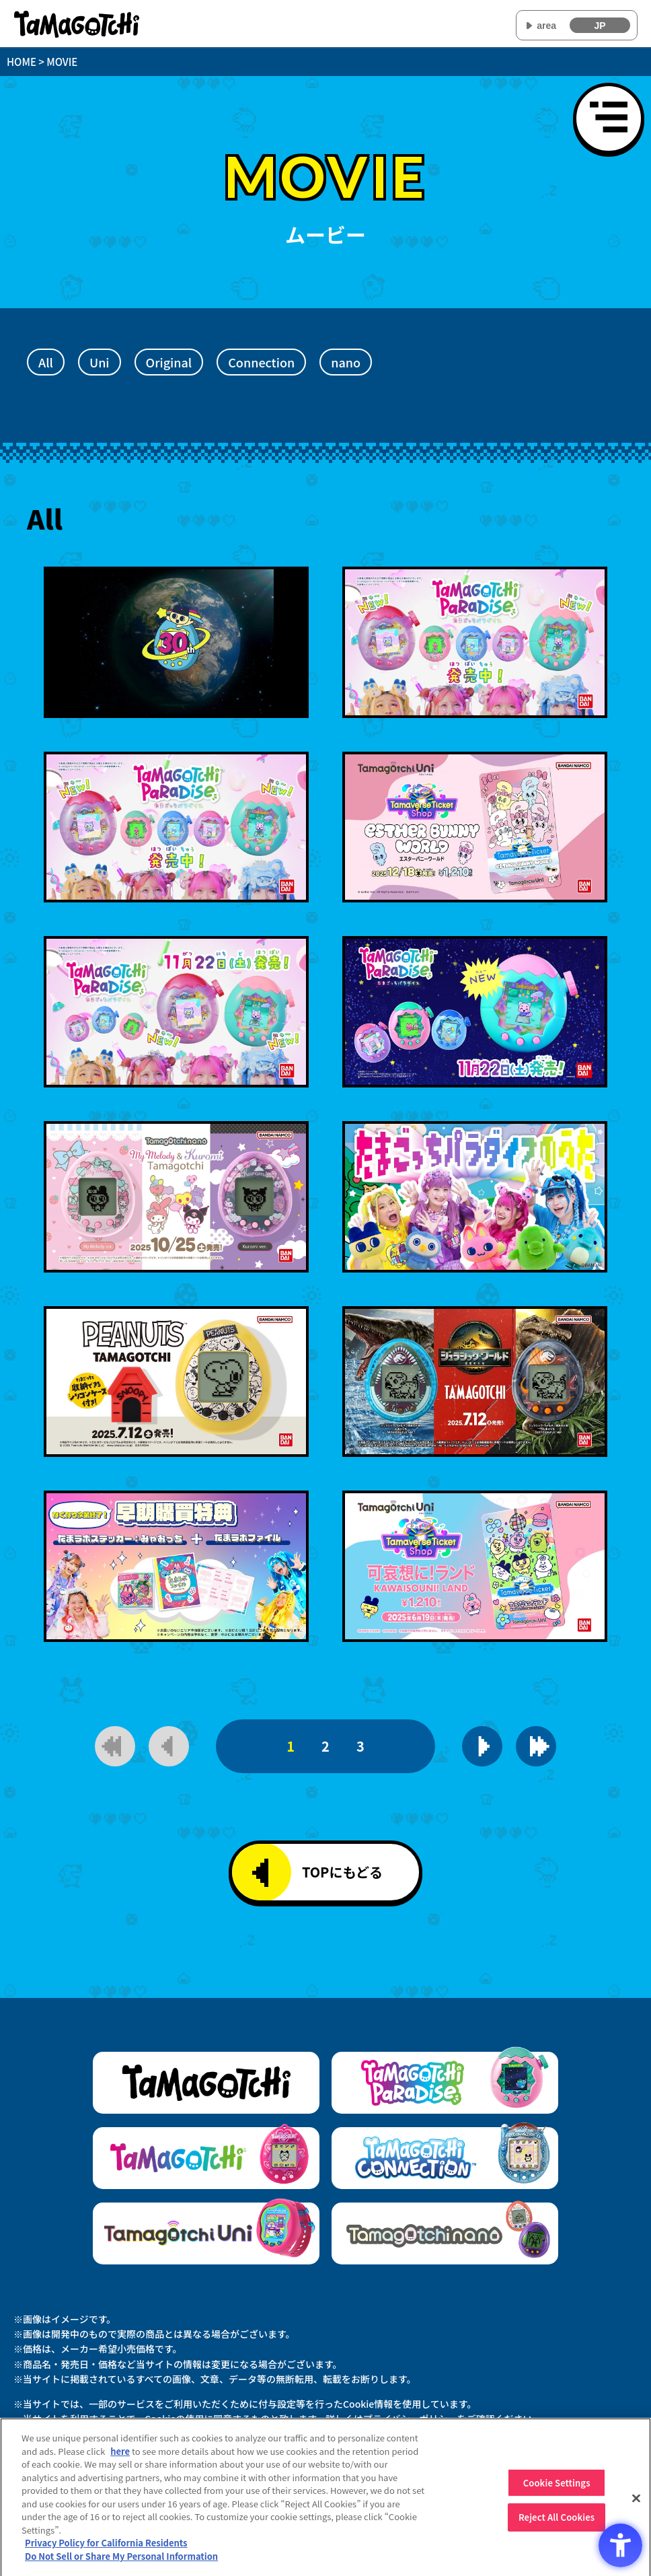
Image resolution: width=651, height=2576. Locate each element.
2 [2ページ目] (325, 1746)
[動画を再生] (176, 642)
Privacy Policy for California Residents (106, 2548)
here (120, 2456)
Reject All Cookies (557, 2522)
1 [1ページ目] (290, 1746)
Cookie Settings (556, 2487)
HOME (21, 62)
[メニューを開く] (608, 118)
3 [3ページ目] (360, 1746)
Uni (99, 362)
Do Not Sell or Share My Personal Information (121, 2561)
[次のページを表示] (482, 1746)
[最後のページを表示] (536, 1746)
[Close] (636, 2503)
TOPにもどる (317, 1873)
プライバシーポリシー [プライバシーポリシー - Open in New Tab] (410, 2418)
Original (169, 362)
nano (345, 362)
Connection (261, 362)
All (45, 362)
